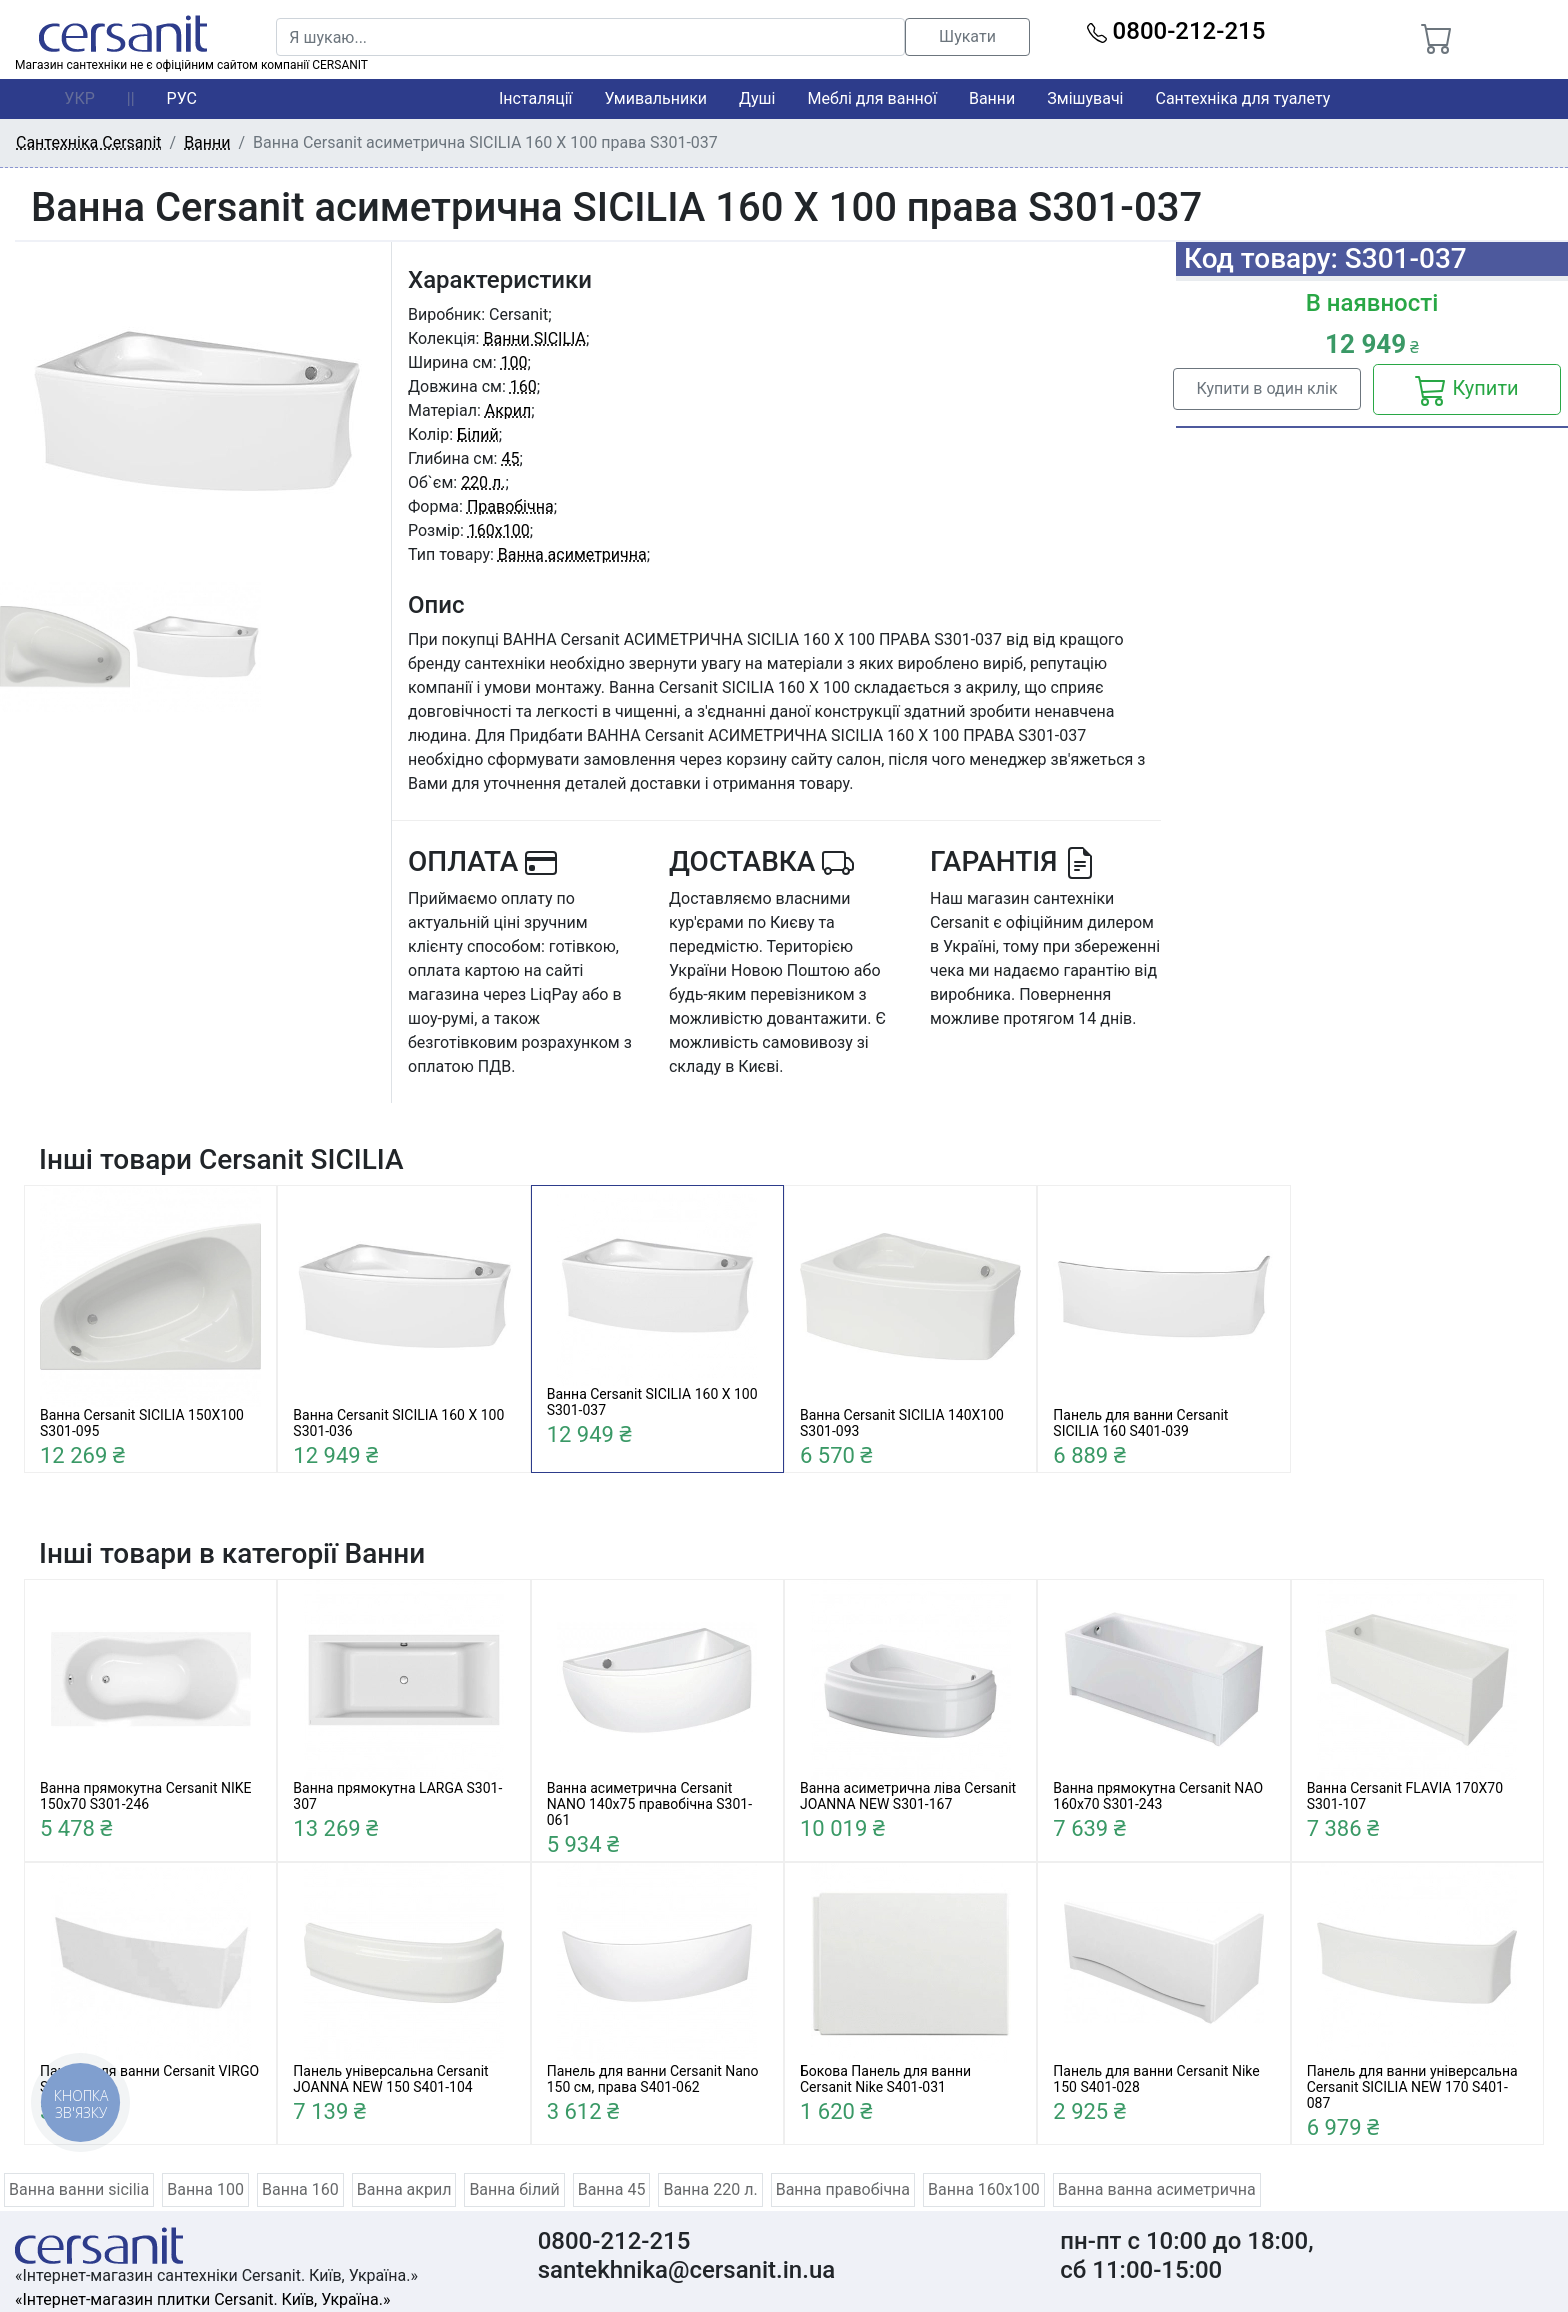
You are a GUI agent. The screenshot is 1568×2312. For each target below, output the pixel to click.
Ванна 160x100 (984, 2189)
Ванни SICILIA (534, 338)
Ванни (992, 98)
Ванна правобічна (843, 2189)
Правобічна (510, 506)
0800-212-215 (1176, 31)
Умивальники (656, 98)
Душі (757, 98)
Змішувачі (1085, 98)
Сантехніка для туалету (1243, 98)
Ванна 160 (300, 2189)
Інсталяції (536, 98)
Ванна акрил (404, 2189)
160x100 (499, 530)
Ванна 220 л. (710, 2189)
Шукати (967, 36)
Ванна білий (514, 2189)
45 (510, 458)
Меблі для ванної (871, 98)
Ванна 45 (612, 2189)
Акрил (508, 410)
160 (523, 386)
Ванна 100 (205, 2189)
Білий (478, 434)
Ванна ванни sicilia (79, 2189)
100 (514, 362)
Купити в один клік (1266, 388)
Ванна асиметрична (572, 554)
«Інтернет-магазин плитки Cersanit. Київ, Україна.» (202, 2299)
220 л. (483, 482)
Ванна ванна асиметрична (1157, 2189)
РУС (182, 98)
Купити (1466, 390)
